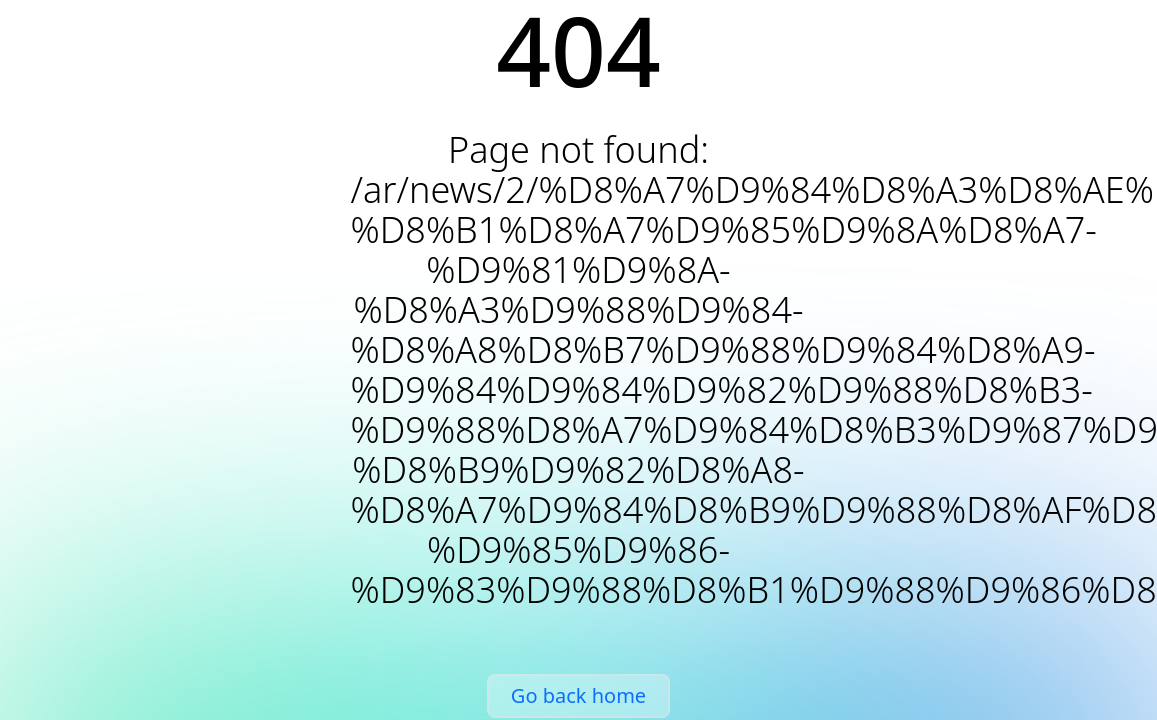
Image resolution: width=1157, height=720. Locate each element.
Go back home (578, 695)
